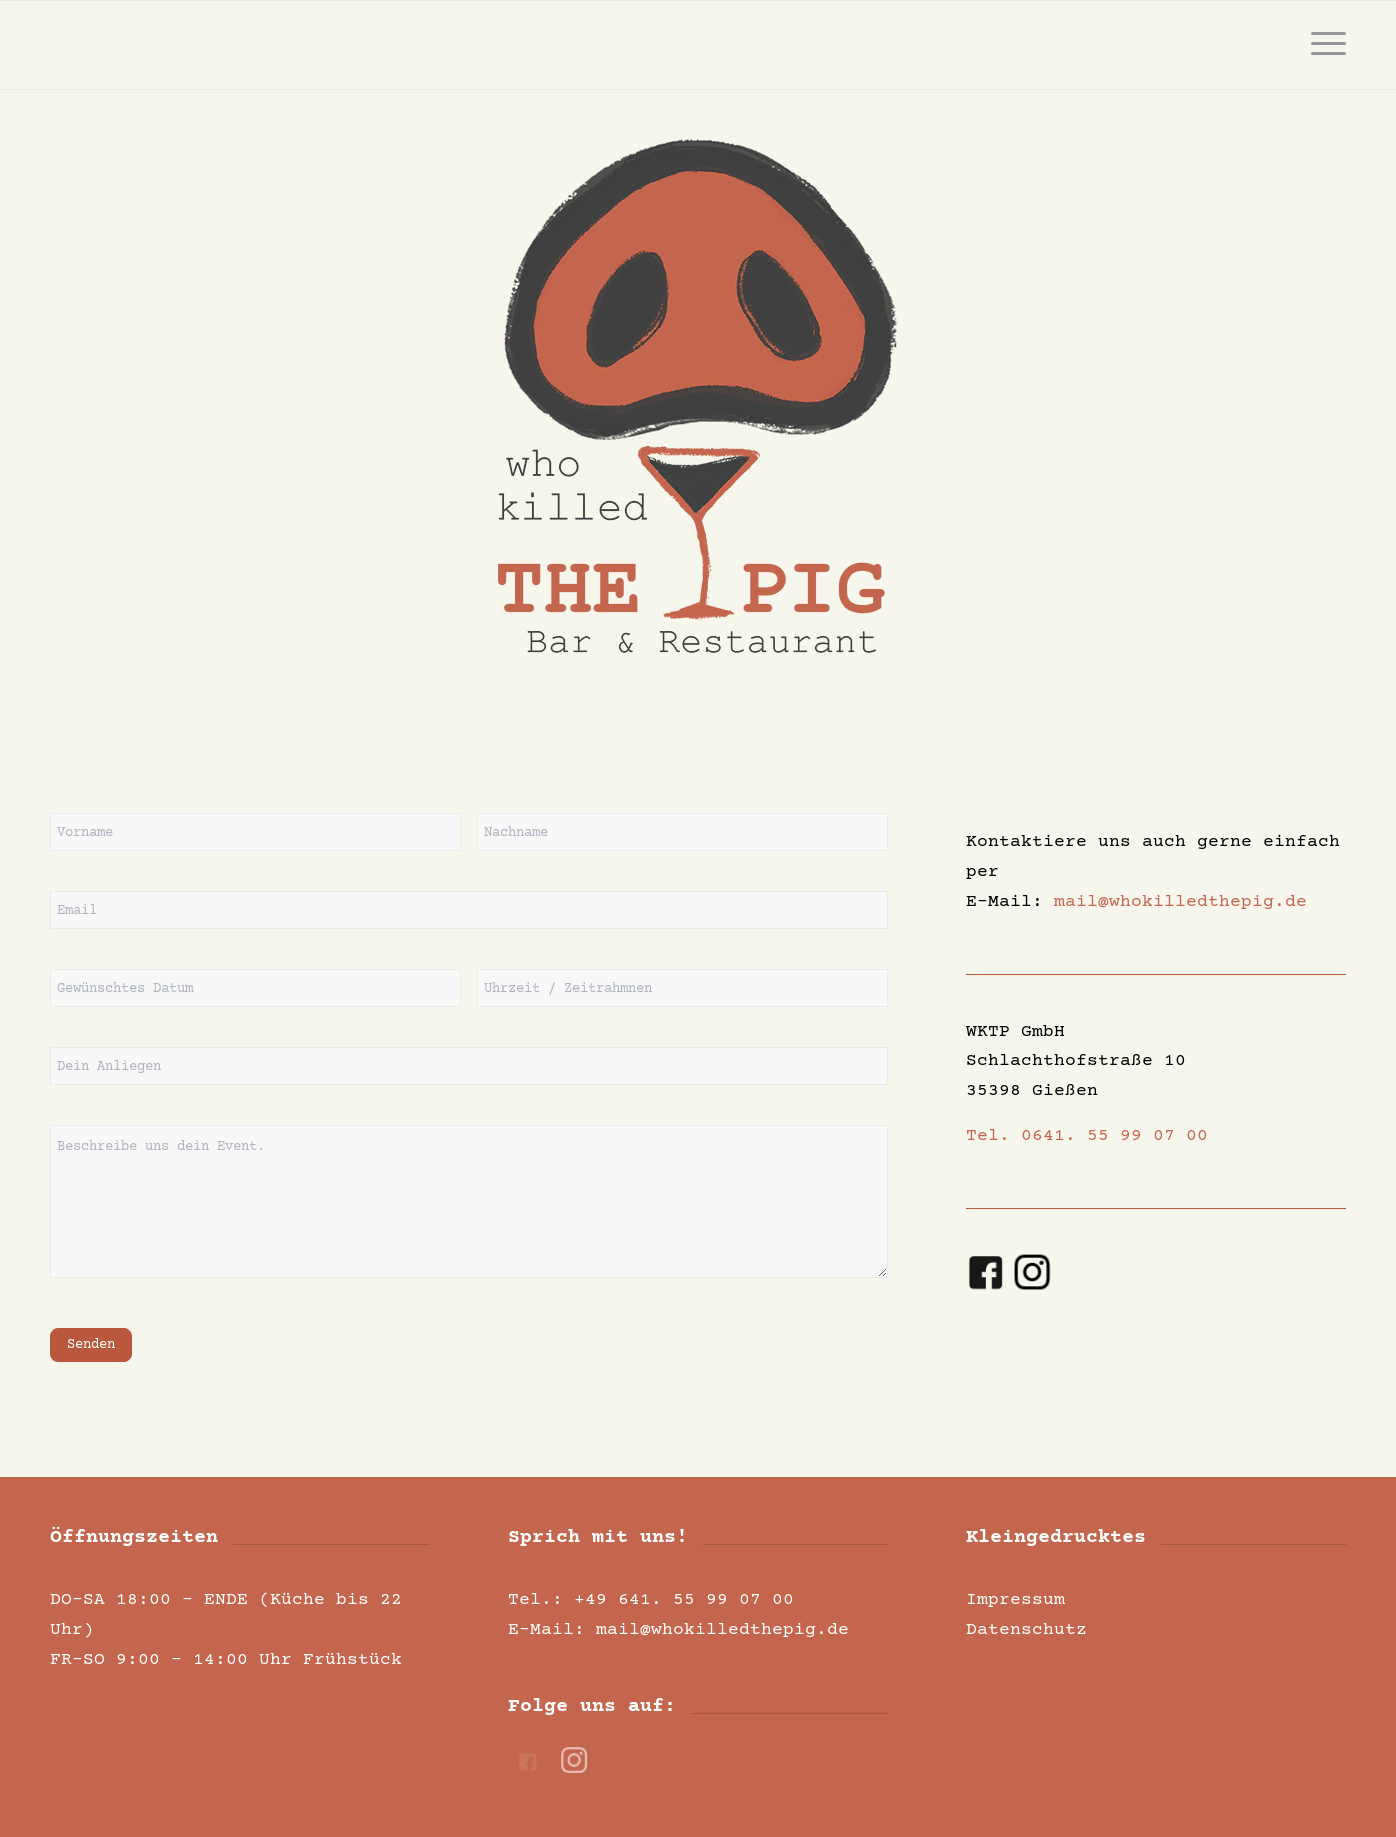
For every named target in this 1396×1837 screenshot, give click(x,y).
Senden (91, 1345)
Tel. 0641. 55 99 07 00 (1087, 1136)
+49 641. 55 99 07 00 (684, 1600)
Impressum (1015, 1600)
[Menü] (1322, 45)
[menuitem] (1322, 45)
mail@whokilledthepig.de (1180, 902)
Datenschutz (1026, 1630)
